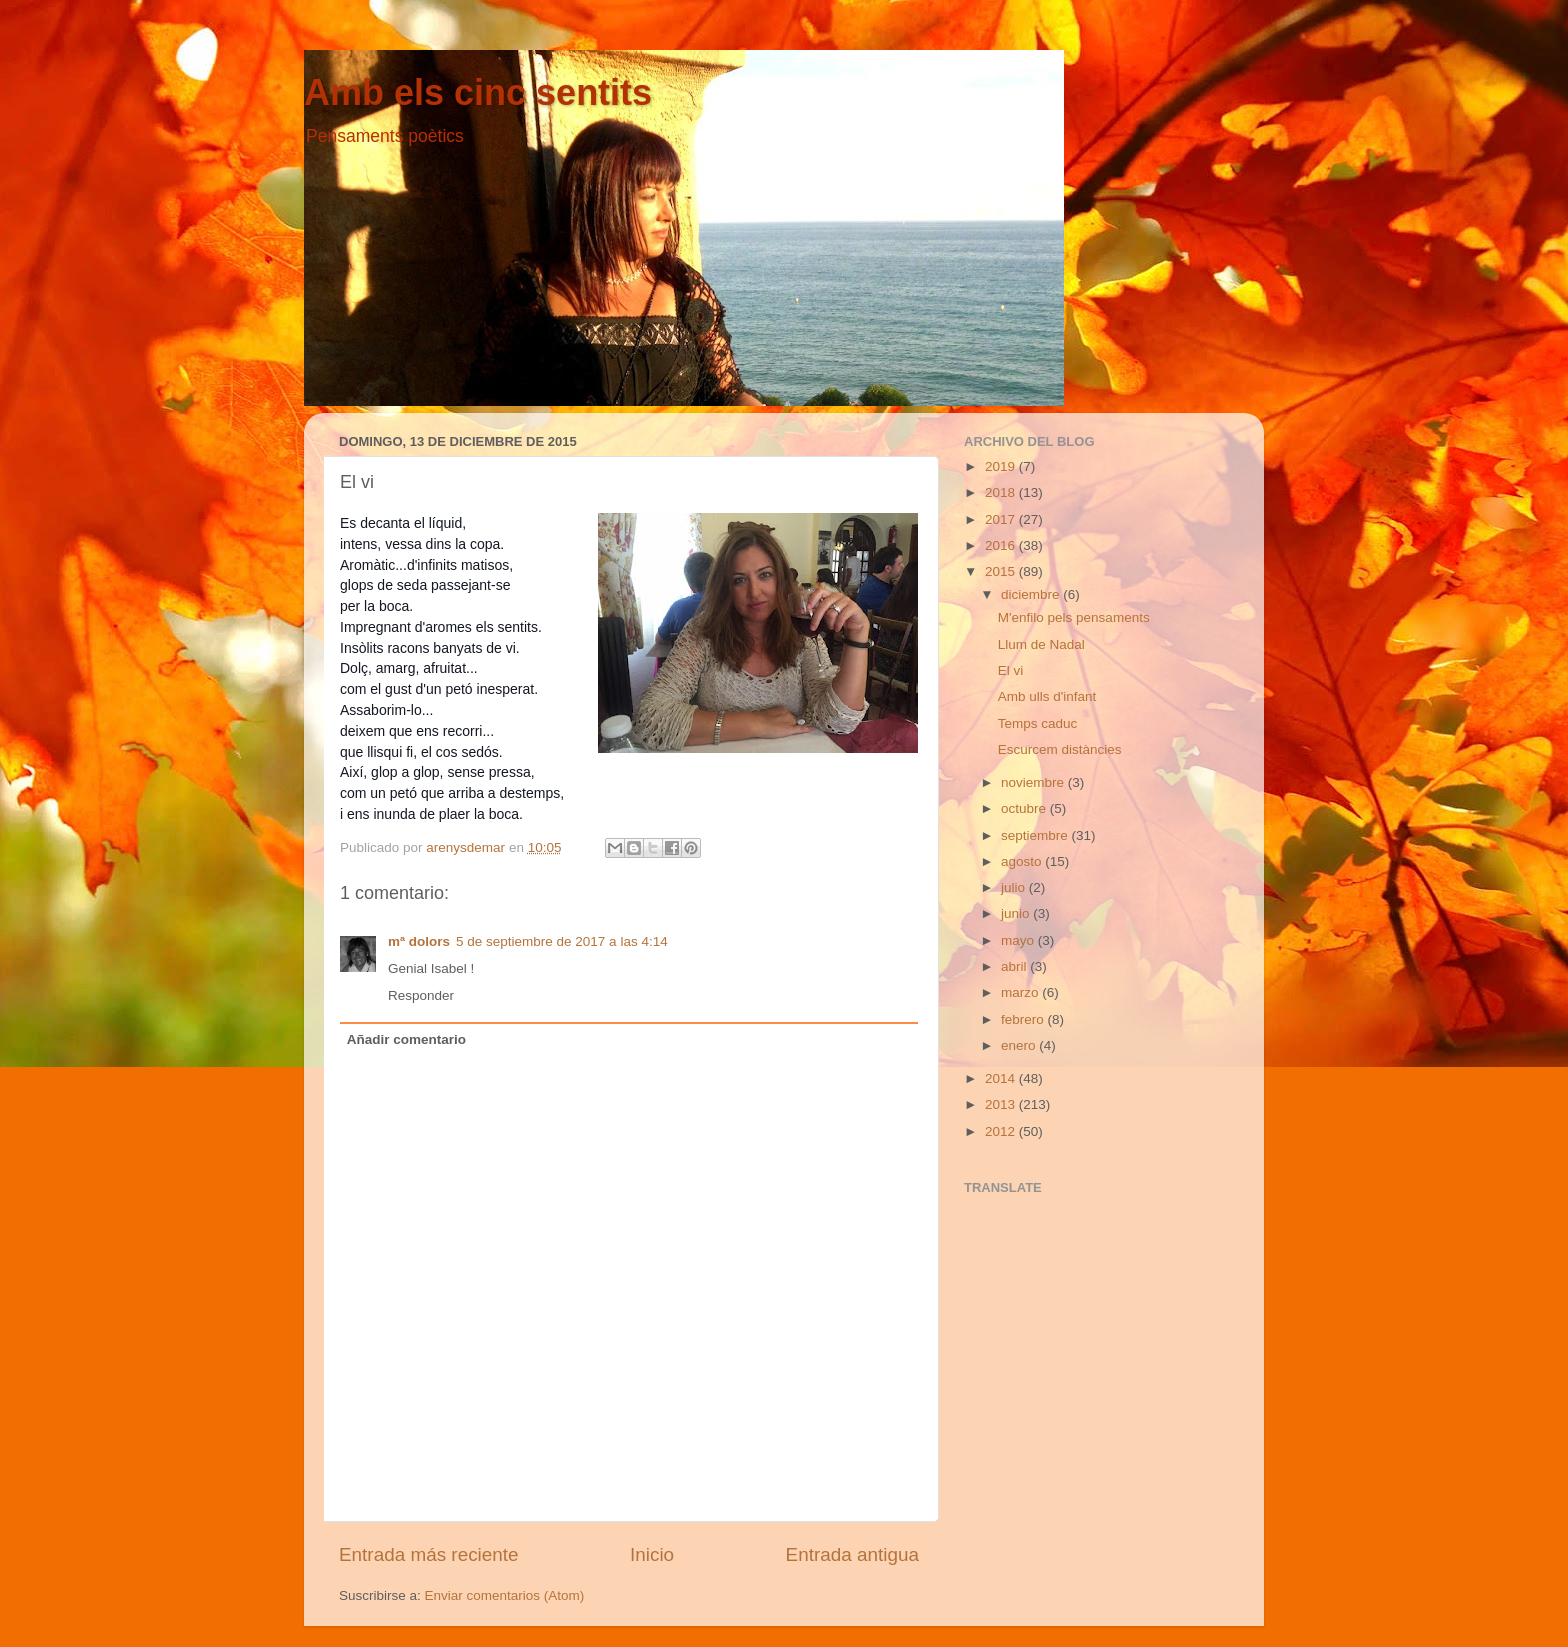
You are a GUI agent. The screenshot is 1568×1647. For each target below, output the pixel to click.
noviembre (1034, 782)
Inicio (652, 1554)
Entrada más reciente (429, 1554)
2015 (1002, 571)
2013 (1002, 1104)
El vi (1011, 670)
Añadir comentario (406, 1039)
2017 (1002, 519)
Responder (421, 995)
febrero (1024, 1019)
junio (1017, 913)
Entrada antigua (852, 1554)
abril (1015, 966)
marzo (1021, 992)
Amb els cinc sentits (478, 92)
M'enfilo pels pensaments (1074, 617)
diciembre (1032, 594)
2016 (1002, 545)
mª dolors (419, 941)
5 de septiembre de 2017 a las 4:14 (562, 941)
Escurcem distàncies (1060, 749)
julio (1015, 887)
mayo (1019, 940)
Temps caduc (1038, 723)
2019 (1002, 466)
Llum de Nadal (1041, 644)
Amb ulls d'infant (1047, 696)
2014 (1002, 1078)
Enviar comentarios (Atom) (505, 1595)
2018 (1002, 492)
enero (1020, 1045)
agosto (1023, 861)
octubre (1025, 808)
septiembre (1036, 835)
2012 (1002, 1131)
